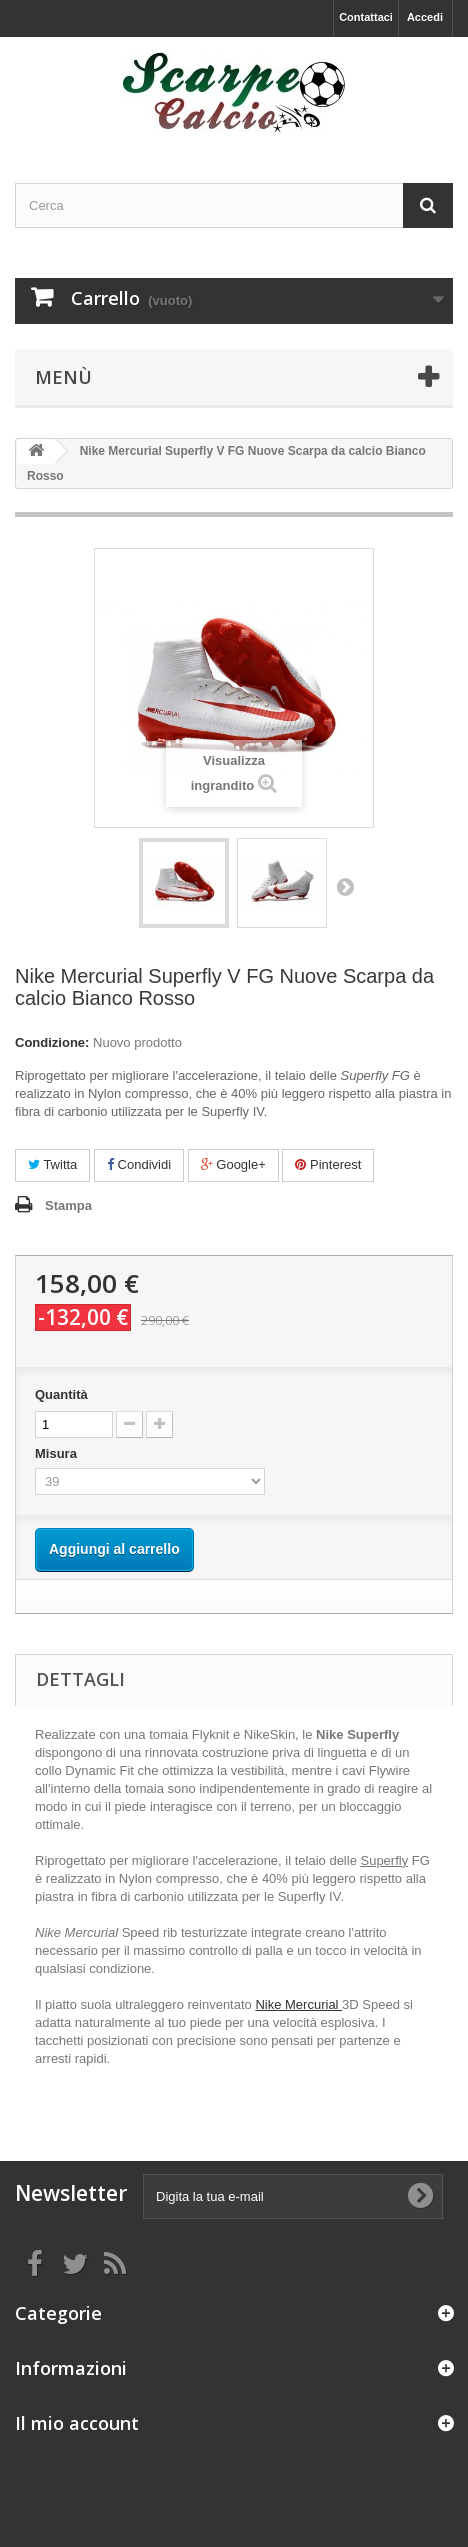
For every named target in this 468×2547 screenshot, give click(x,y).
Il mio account (77, 2423)
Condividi (139, 1164)
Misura (58, 1453)
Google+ (233, 1164)
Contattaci (366, 17)
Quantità (61, 1394)
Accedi (425, 17)
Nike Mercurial (298, 2004)
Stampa (68, 1205)
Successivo (345, 886)
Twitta (52, 1164)
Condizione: (52, 1042)
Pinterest (328, 1164)
